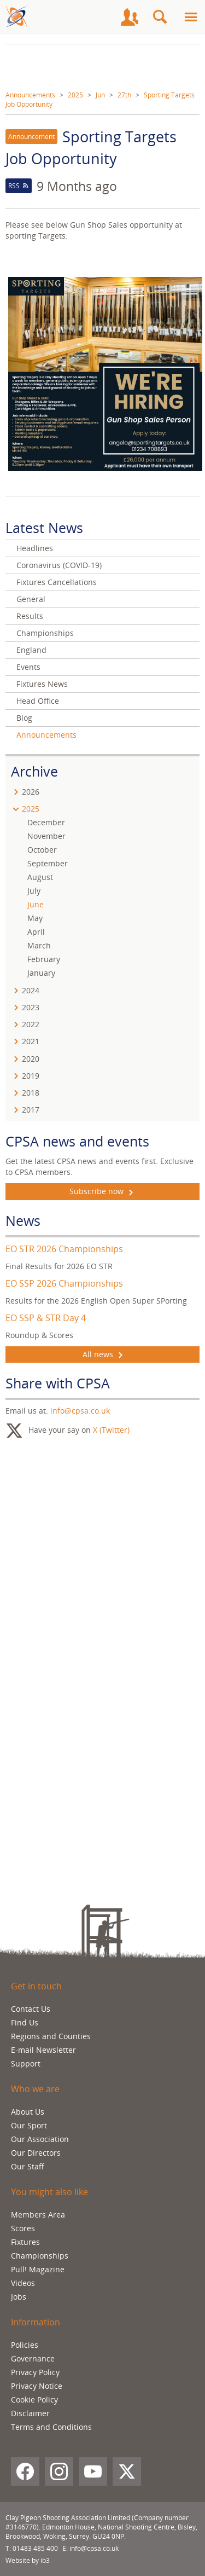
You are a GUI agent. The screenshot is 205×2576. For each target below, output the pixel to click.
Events (28, 667)
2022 (30, 1024)
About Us (27, 2111)
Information (35, 2322)
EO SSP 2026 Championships (64, 1283)
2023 (30, 1007)
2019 (30, 1075)
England (31, 650)
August (40, 877)
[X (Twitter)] (127, 2471)
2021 (30, 1041)
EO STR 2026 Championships (64, 1249)
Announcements (30, 95)
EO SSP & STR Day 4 (45, 1318)
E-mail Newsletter (43, 2050)
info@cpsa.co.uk (80, 1410)
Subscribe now (102, 1191)
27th (124, 95)
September (47, 863)
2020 (30, 1058)
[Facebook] (25, 2471)
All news (102, 1354)
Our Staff (27, 2166)
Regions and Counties (51, 2036)
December (46, 822)
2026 (30, 791)
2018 (30, 1092)
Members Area (38, 2214)
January (41, 973)
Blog (24, 718)
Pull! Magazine (38, 2269)
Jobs (18, 2296)
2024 (30, 990)
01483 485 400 (35, 2548)
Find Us (24, 2022)
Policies (24, 2345)
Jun (100, 95)
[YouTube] (93, 2471)
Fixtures (25, 2242)
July (33, 890)
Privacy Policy (35, 2372)
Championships (45, 633)
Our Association (40, 2139)
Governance (33, 2358)
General (30, 599)
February (43, 959)
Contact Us (30, 2009)
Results (29, 616)
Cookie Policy (34, 2399)
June (35, 904)
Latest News (44, 527)
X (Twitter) (111, 1430)
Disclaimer (30, 2413)
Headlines (34, 548)
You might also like (49, 2192)
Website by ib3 (27, 2560)
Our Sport (29, 2125)
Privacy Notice (36, 2386)
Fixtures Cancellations (56, 582)
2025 (75, 95)
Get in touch (36, 1986)
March (39, 945)
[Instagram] (59, 2471)
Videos (23, 2283)
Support (25, 2063)
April (36, 932)
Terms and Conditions (51, 2427)
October (42, 849)
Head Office (37, 701)
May (35, 918)
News (22, 1220)
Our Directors (36, 2152)
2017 (30, 1109)
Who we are (35, 2089)
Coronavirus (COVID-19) (59, 565)
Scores (23, 2228)
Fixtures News (42, 684)
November (46, 836)
